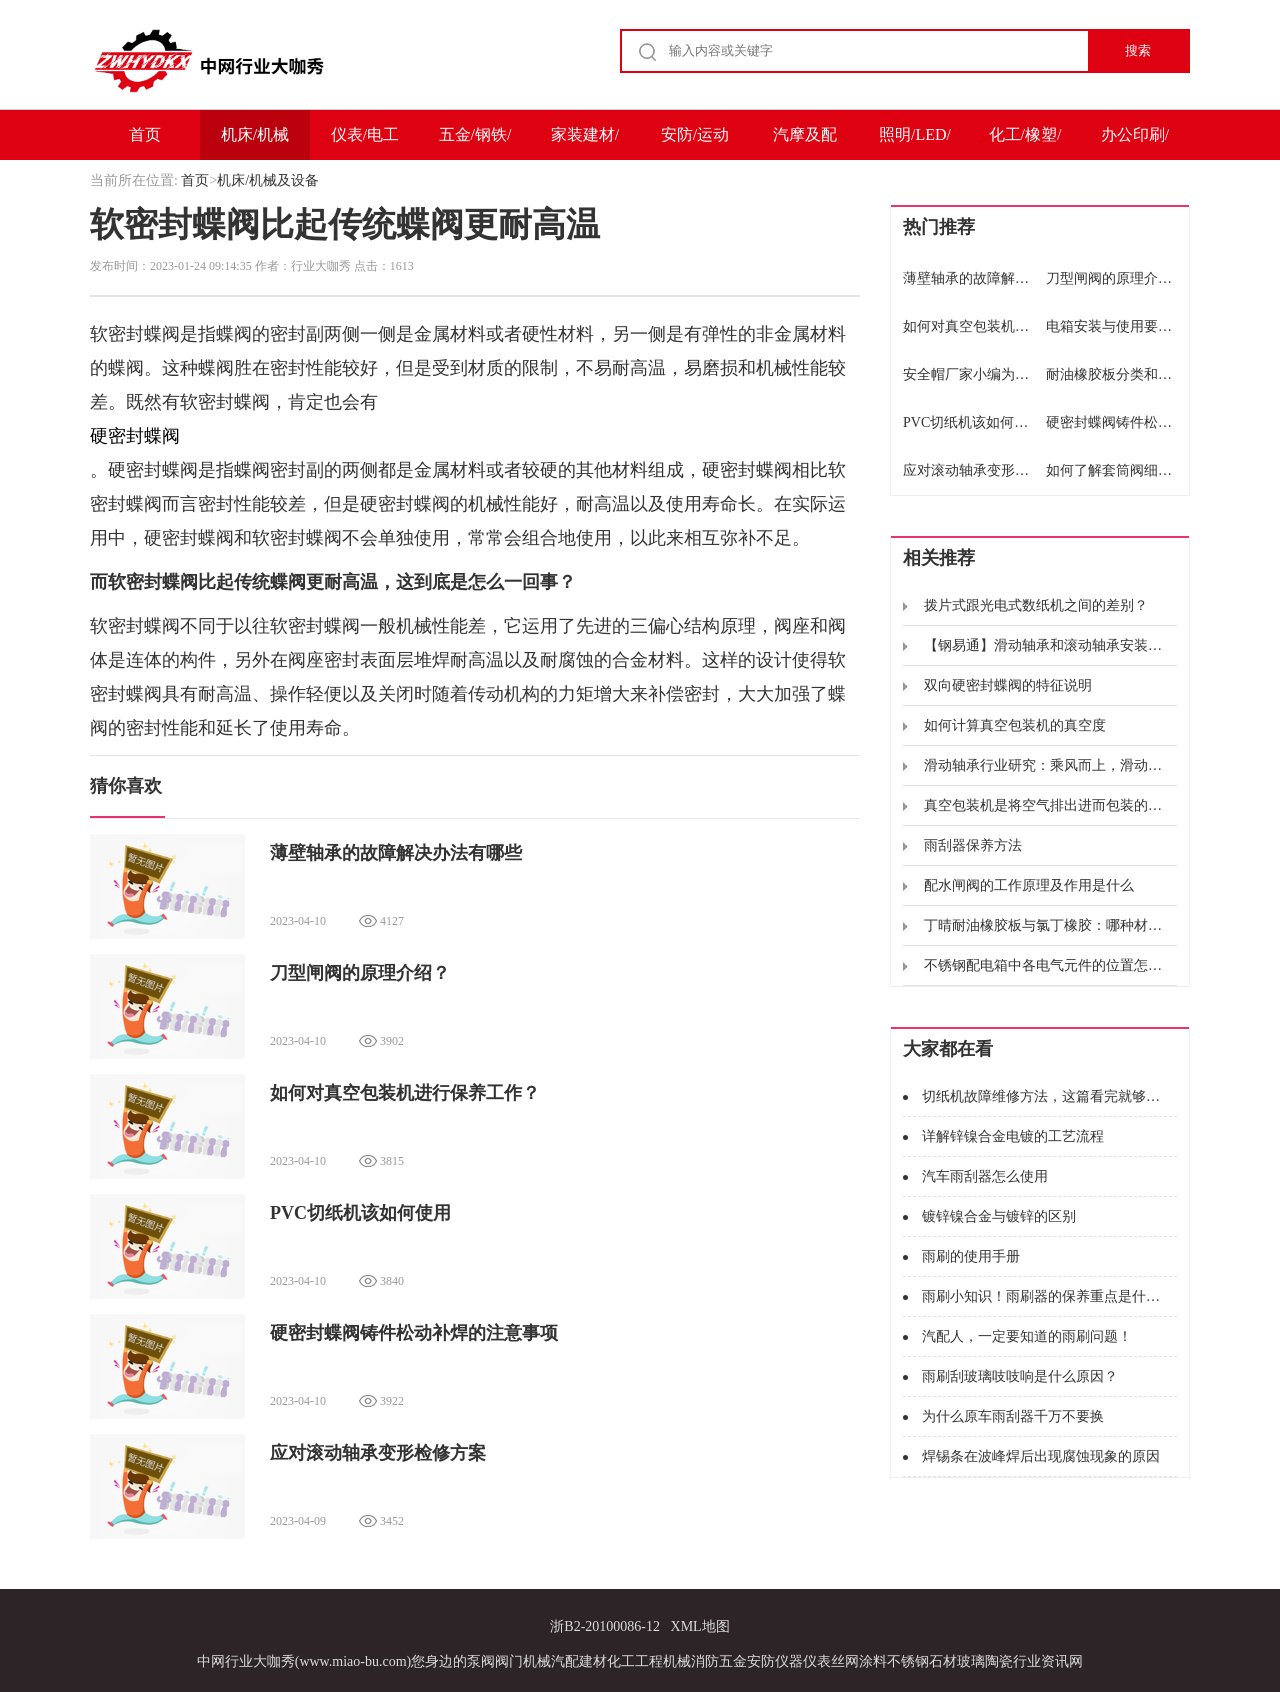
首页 (145, 134)
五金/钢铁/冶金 (475, 143)
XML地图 (700, 1626)
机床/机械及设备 (255, 143)
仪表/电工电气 (365, 143)
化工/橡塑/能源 (1025, 143)
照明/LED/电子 (915, 143)
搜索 (1138, 50)
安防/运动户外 (695, 143)
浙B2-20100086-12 (605, 1626)
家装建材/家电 (585, 143)
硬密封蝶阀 (135, 436)
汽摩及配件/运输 (805, 143)
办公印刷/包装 (1135, 143)
